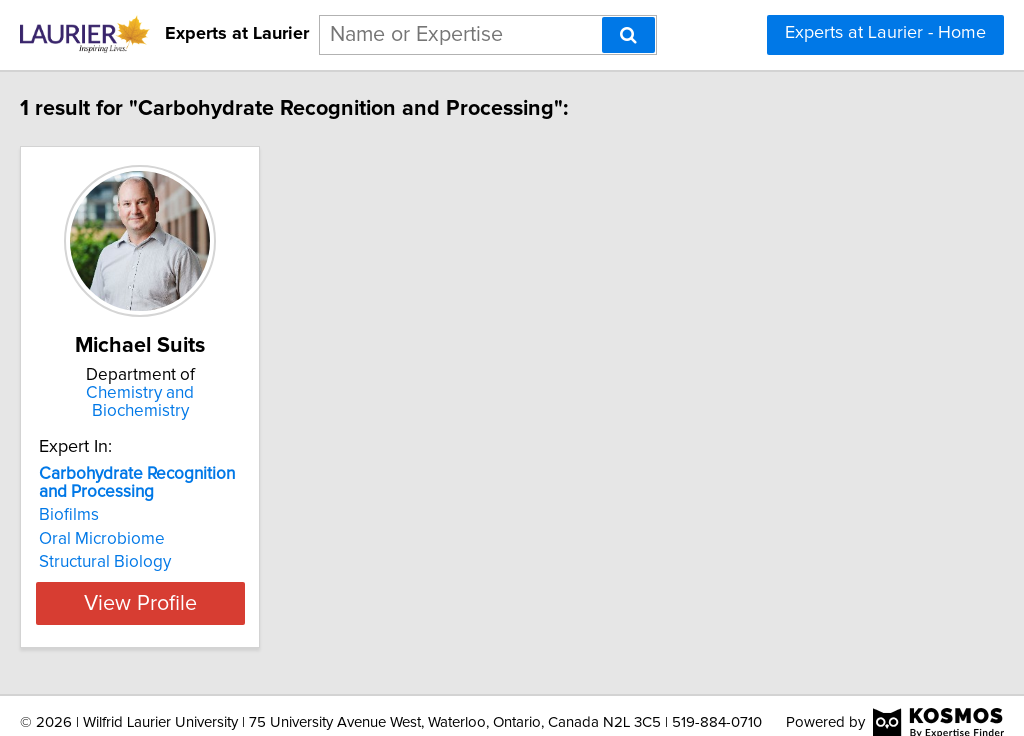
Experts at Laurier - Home (885, 33)
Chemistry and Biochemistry (207, 393)
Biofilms (111, 497)
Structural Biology (147, 544)
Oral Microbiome (144, 521)
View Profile (207, 585)
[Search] (628, 35)
